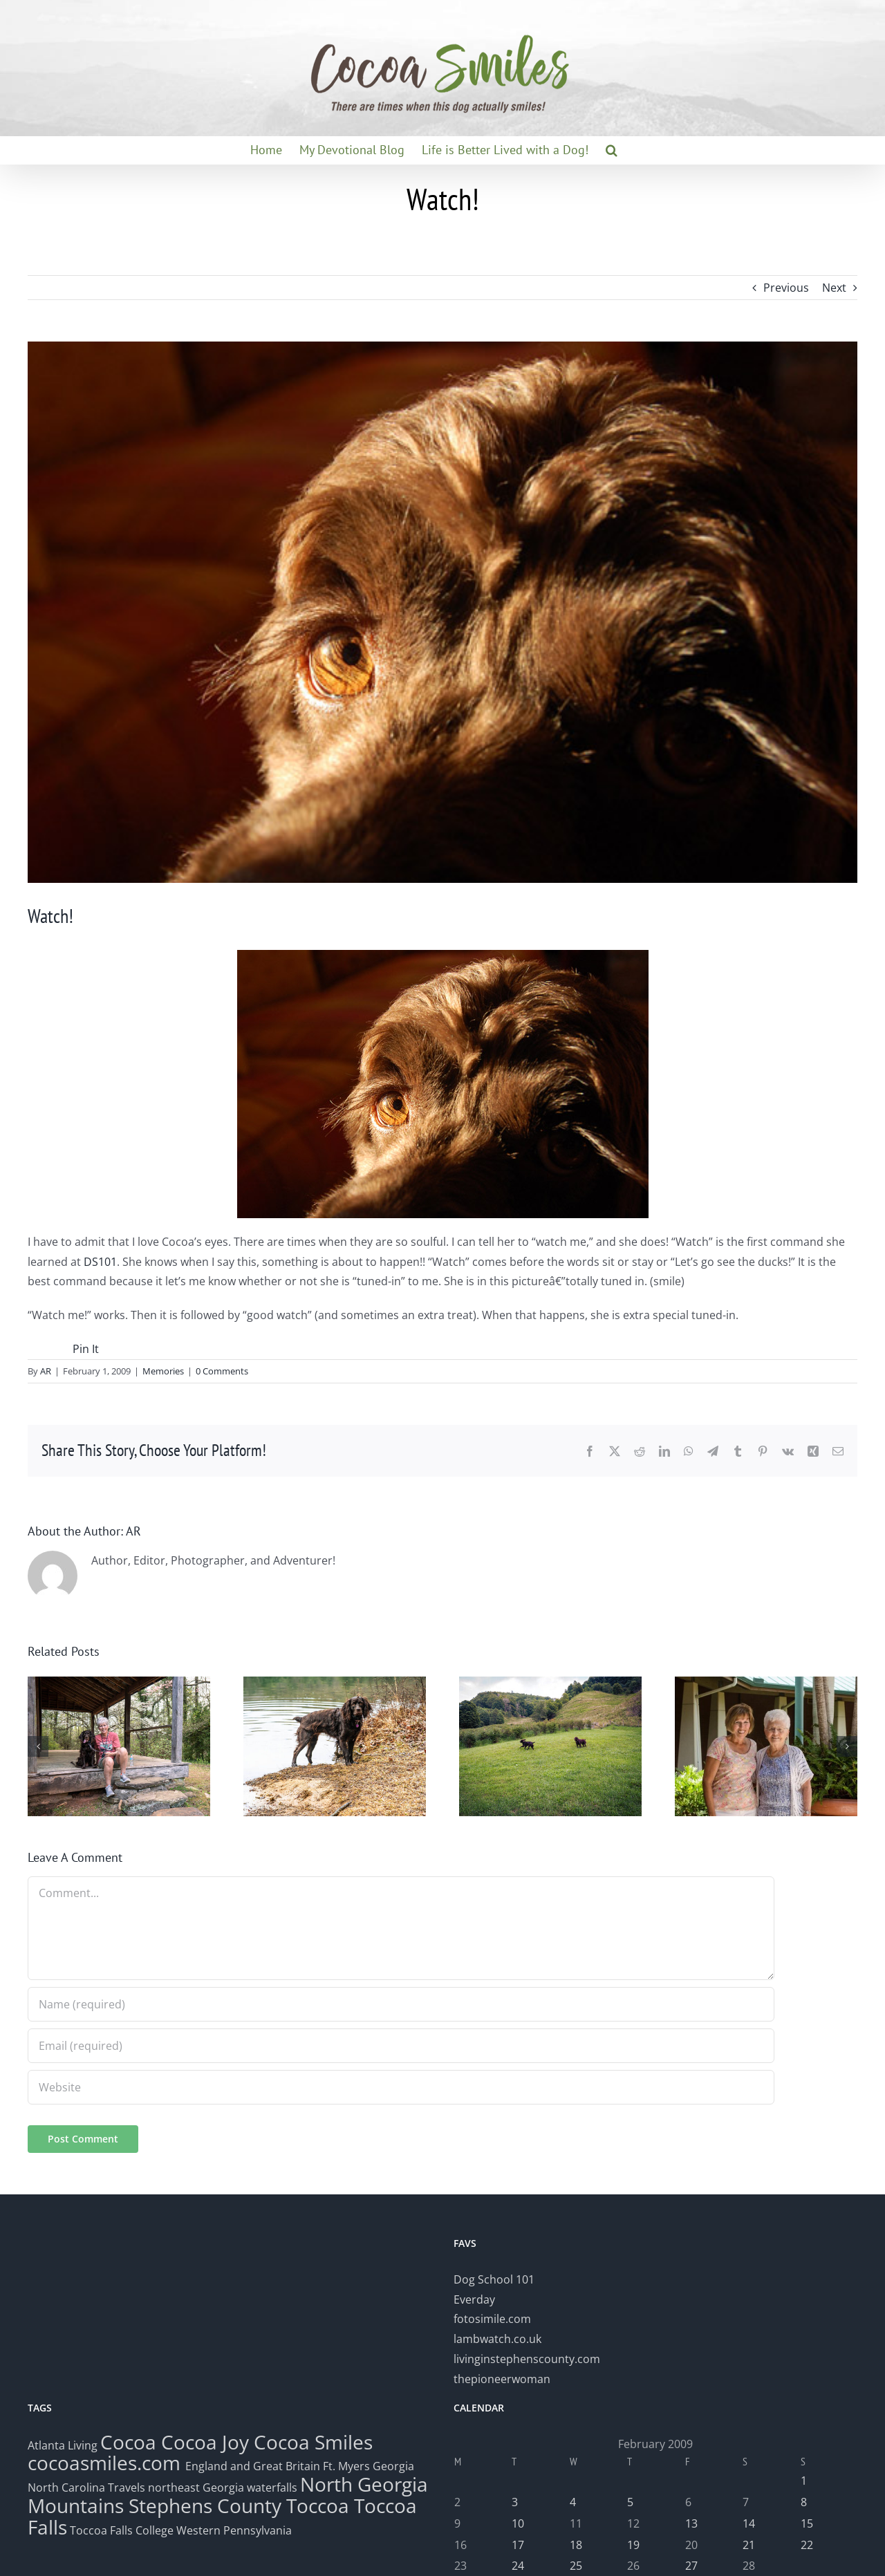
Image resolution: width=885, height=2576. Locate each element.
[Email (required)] (401, 2045)
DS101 (100, 1261)
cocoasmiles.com (106, 2462)
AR (45, 1371)
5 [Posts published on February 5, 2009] (630, 2502)
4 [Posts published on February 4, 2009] (573, 2502)
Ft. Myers (346, 2466)
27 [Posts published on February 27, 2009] (691, 2565)
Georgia (393, 2466)
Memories (163, 1371)
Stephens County (205, 2505)
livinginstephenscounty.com (527, 2359)
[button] (611, 150)
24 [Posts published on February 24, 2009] (518, 2565)
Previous (786, 287)
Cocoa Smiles (313, 2442)
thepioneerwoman (502, 2379)
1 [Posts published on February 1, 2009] (804, 2480)
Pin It (86, 1348)
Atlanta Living (62, 2445)
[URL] (401, 2087)
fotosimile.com (492, 2318)
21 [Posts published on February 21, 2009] (749, 2544)
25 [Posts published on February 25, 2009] (576, 2565)
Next (834, 287)
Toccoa (317, 2505)
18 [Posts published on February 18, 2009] (576, 2544)
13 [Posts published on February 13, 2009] (691, 2523)
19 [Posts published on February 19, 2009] (633, 2544)
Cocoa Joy (205, 2442)
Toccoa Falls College (120, 2530)
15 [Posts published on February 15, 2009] (807, 2523)
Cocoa (128, 2442)
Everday (474, 2299)
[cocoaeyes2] (442, 612)
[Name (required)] (401, 2004)
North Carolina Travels (86, 2487)
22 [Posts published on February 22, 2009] (807, 2544)
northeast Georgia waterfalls (222, 2487)
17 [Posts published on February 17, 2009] (518, 2544)
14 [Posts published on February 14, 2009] (749, 2523)
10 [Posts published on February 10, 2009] (518, 2523)
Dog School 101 (494, 2279)
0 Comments (222, 1371)
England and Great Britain (252, 2466)
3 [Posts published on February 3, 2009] (515, 2502)
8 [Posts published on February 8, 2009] (804, 2502)
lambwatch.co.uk (497, 2338)
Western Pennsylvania (234, 2530)
